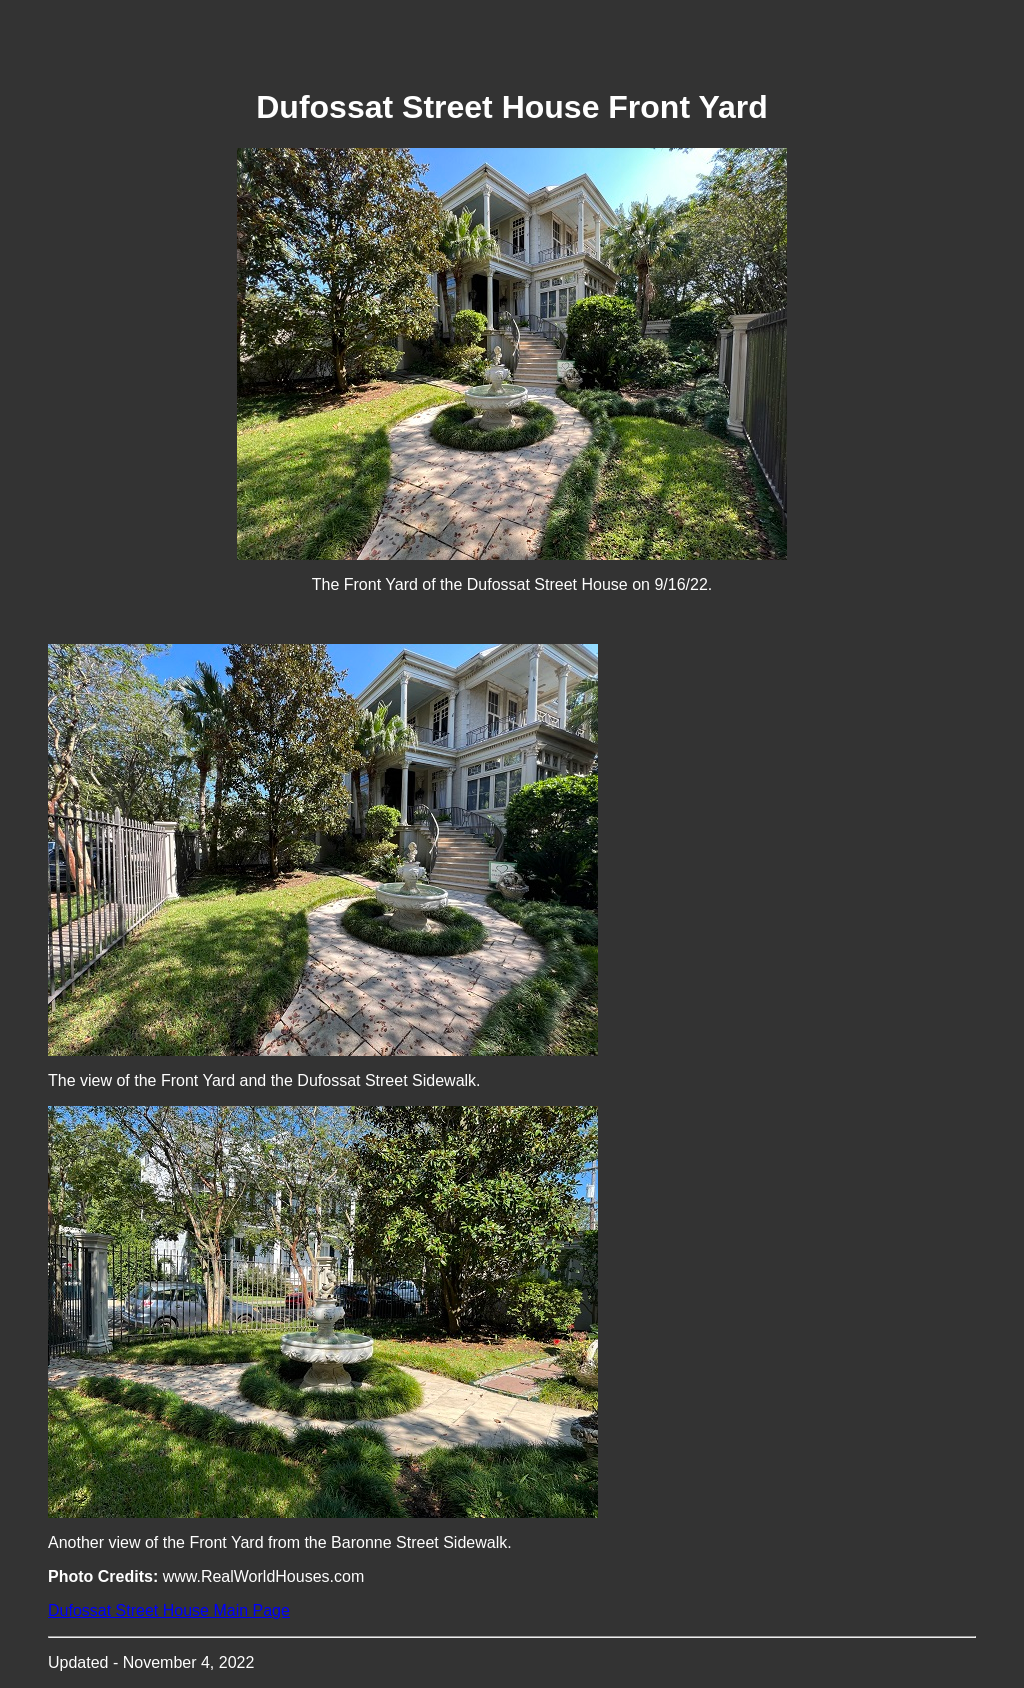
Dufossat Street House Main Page (169, 1610)
